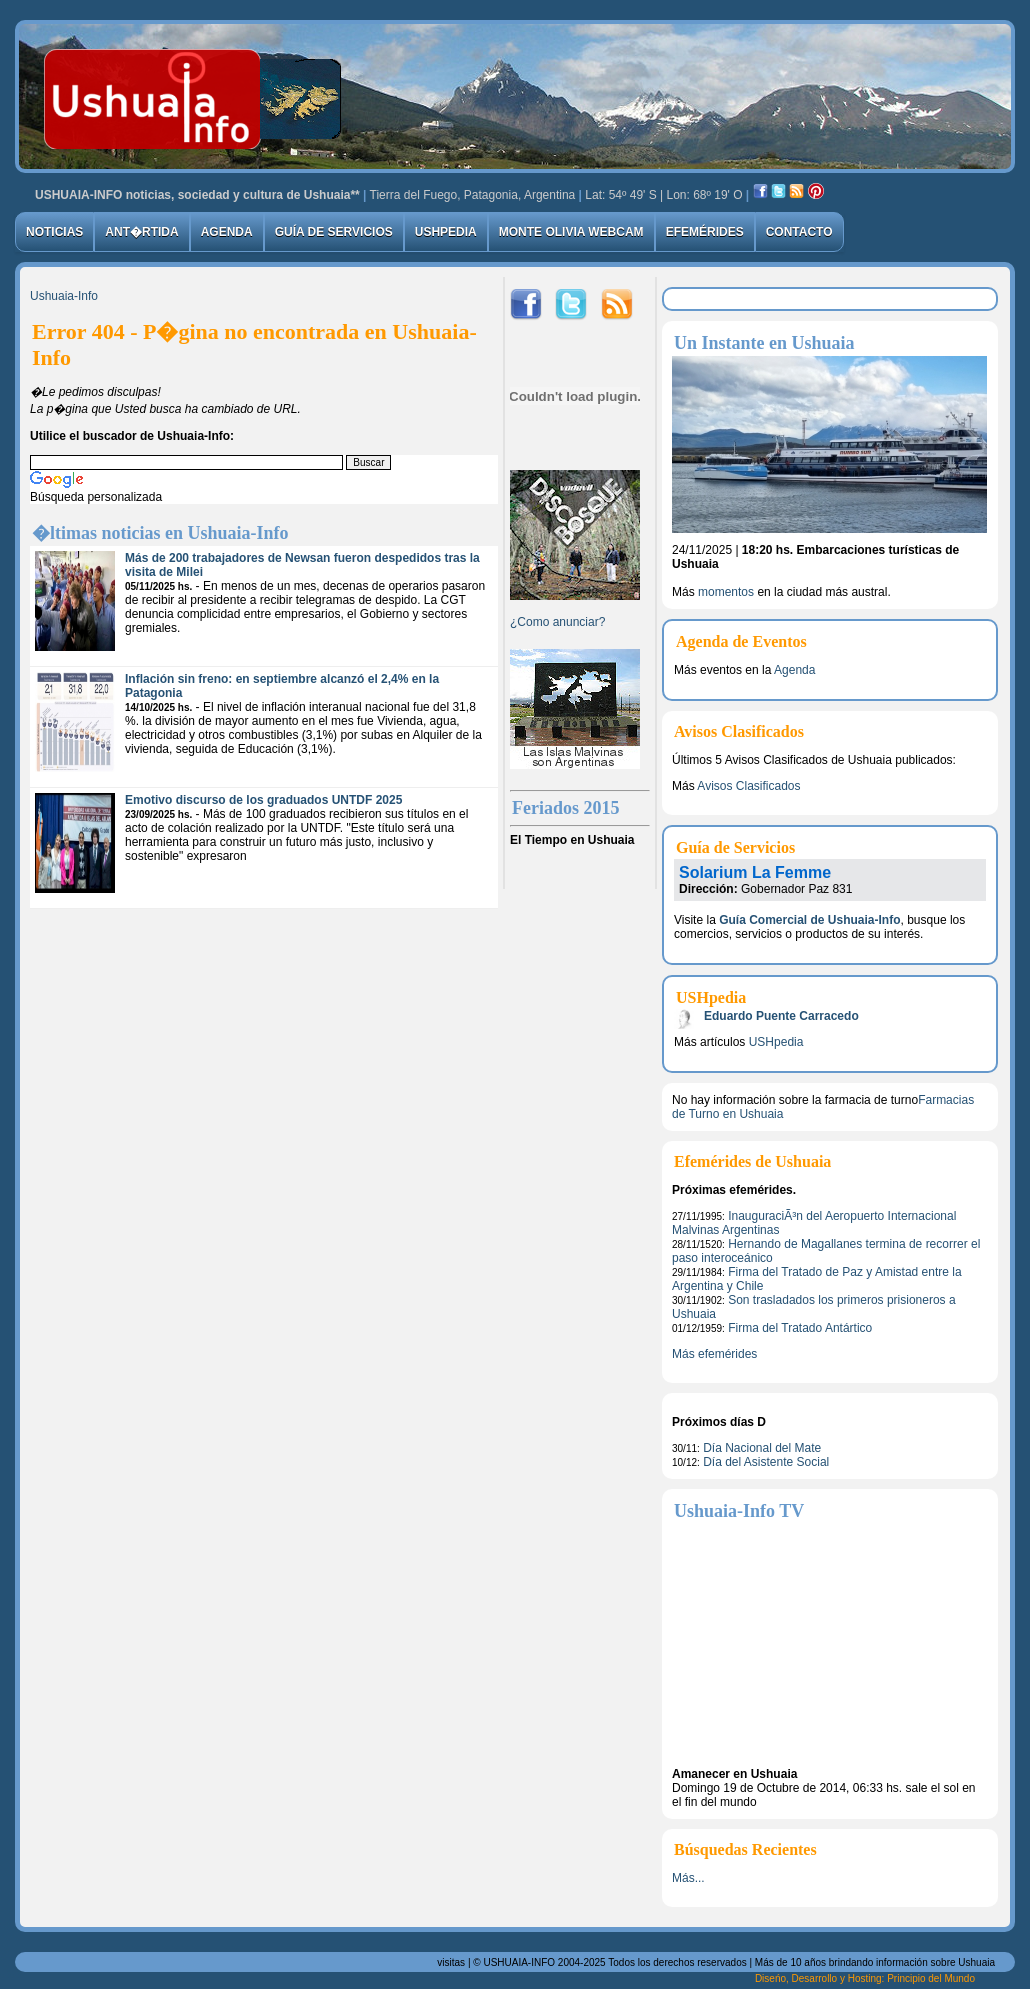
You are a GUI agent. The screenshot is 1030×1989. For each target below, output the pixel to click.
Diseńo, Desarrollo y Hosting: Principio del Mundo (865, 1978)
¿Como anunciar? (557, 622)
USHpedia (446, 232)
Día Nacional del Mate (762, 1448)
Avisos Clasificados (748, 786)
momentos (726, 592)
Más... (688, 1878)
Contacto (799, 232)
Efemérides (705, 232)
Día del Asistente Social (766, 1462)
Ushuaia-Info (64, 296)
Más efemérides (714, 1354)
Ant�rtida (141, 232)
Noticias (54, 232)
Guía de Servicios (334, 232)
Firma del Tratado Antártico (800, 1328)
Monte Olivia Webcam (571, 232)
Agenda (227, 232)
